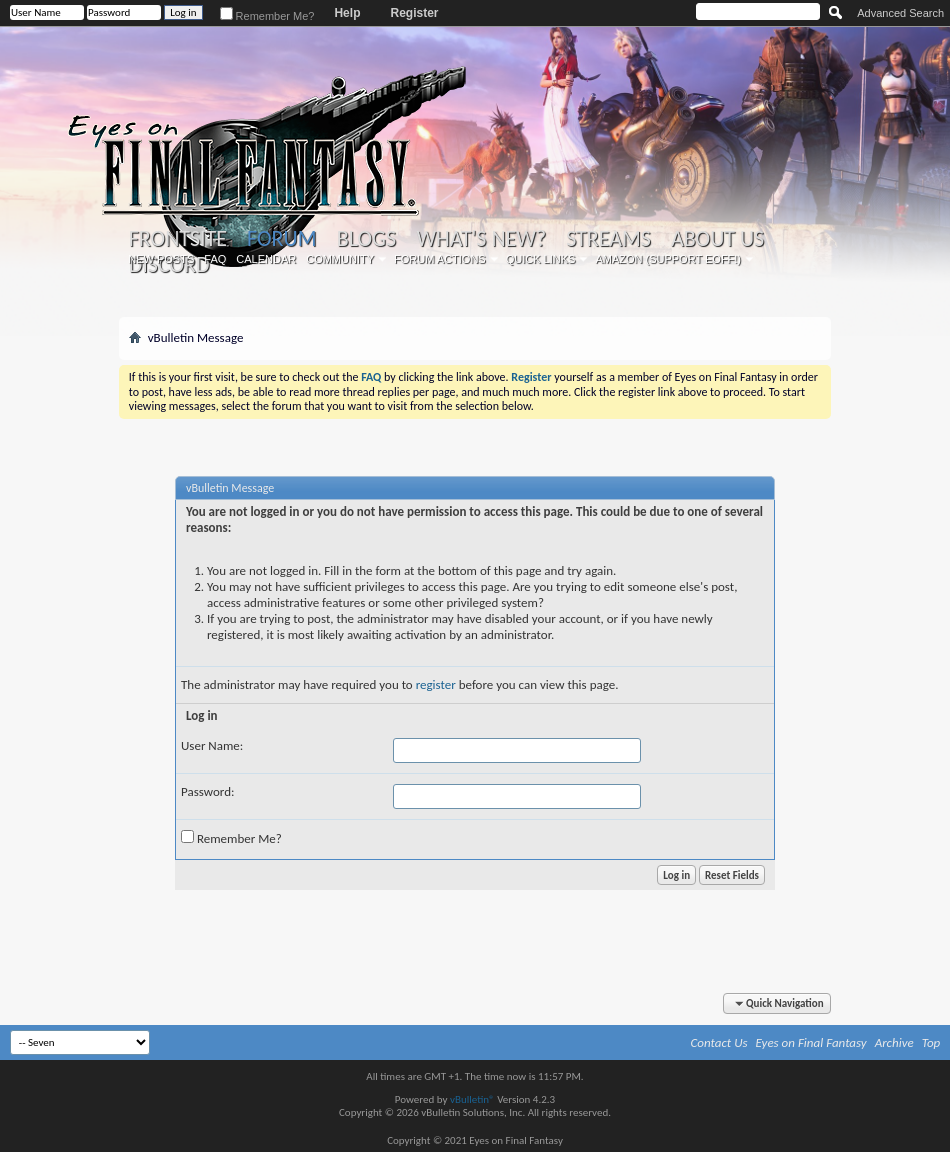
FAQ (215, 259)
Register (414, 13)
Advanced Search (900, 13)
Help (347, 13)
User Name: (212, 745)
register (436, 684)
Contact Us (719, 1042)
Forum (281, 238)
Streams (608, 239)
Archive (894, 1042)
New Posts (161, 259)
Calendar (266, 259)
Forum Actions (440, 259)
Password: (207, 791)
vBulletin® (472, 1099)
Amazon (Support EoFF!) (668, 259)
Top (931, 1042)
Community (340, 259)
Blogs (366, 239)
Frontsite (178, 239)
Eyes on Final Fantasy (811, 1042)
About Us (717, 239)
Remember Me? (267, 16)
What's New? (481, 239)
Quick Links (541, 259)
